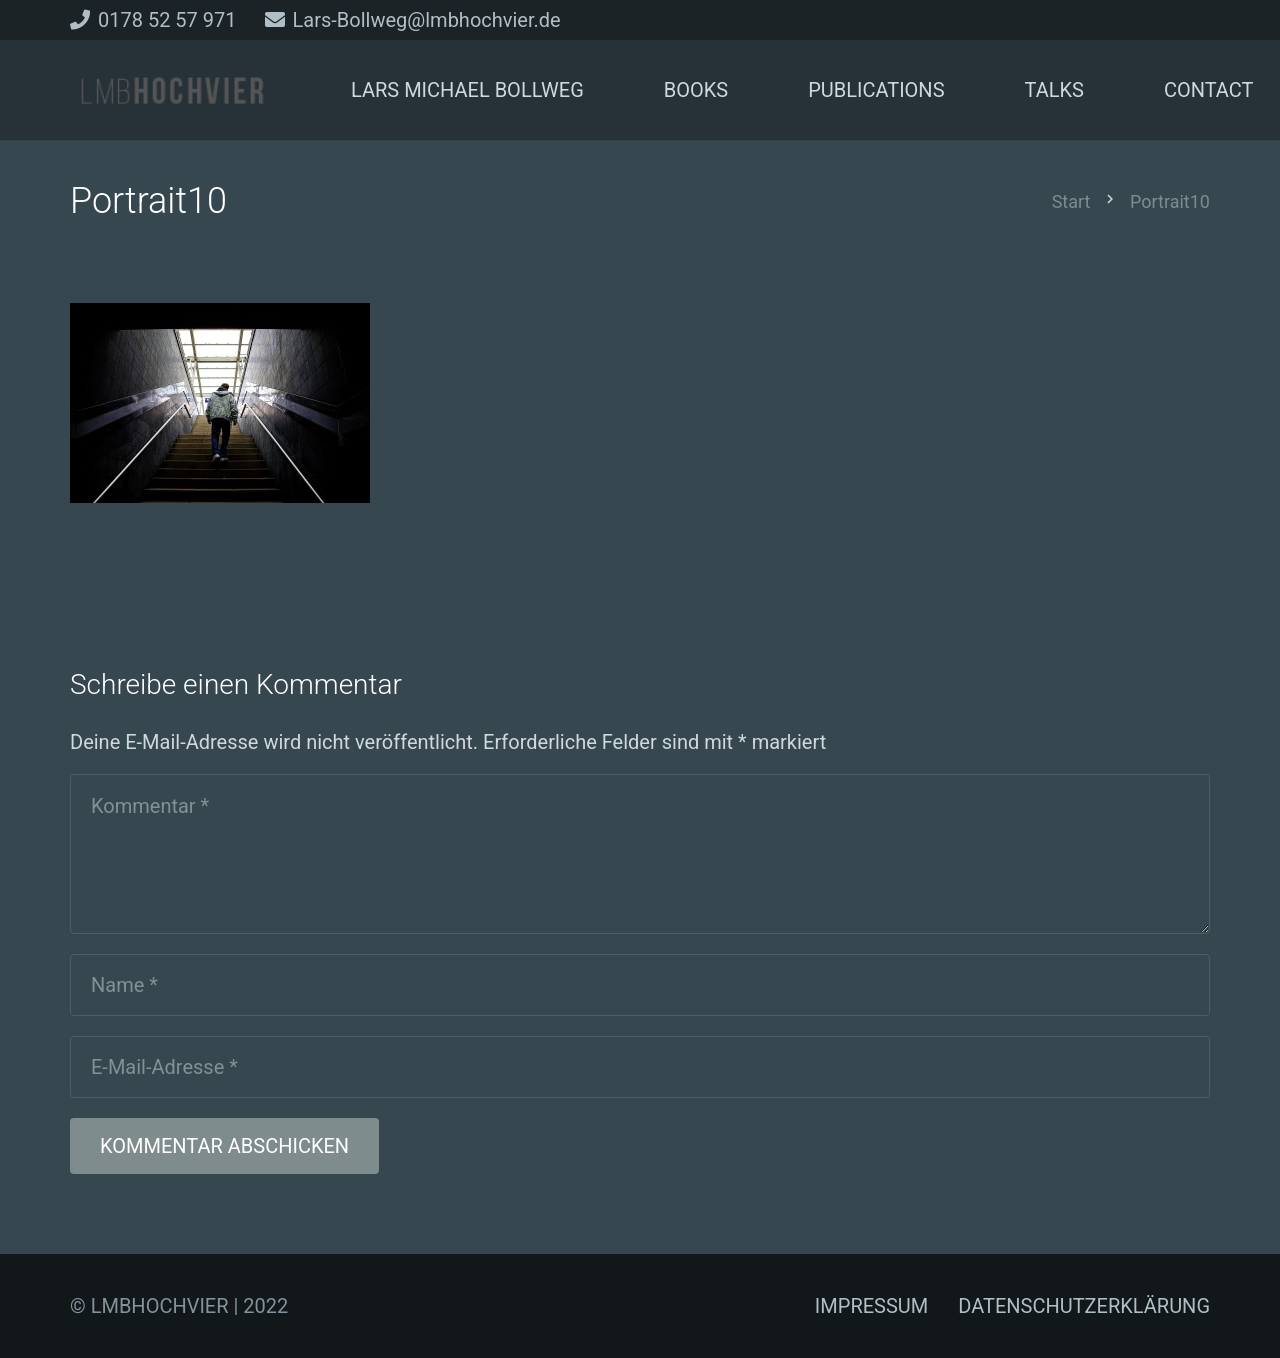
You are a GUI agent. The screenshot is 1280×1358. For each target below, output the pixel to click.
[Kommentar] (640, 854)
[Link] (172, 90)
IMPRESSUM (871, 1306)
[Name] (640, 985)
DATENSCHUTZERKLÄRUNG (1084, 1306)
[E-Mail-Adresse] (640, 1067)
